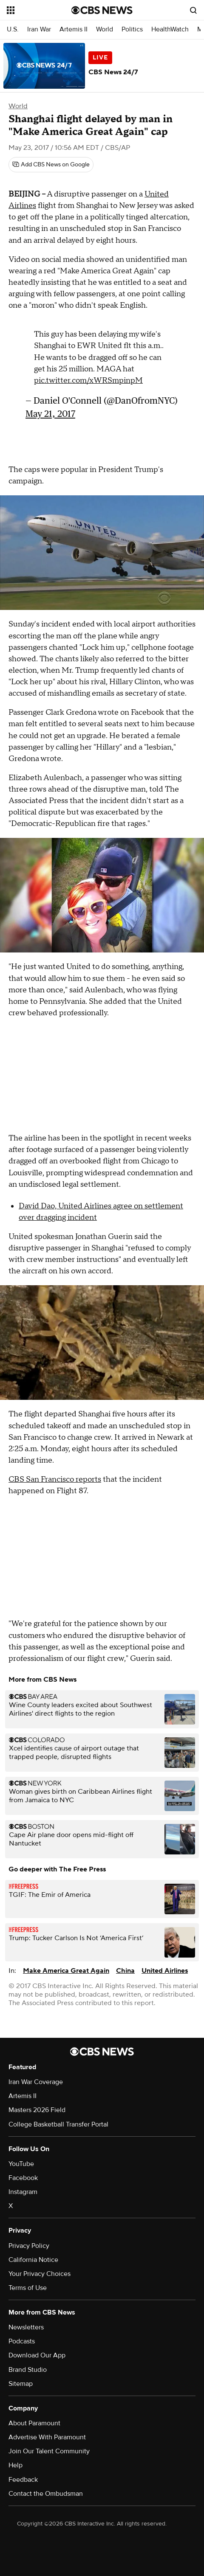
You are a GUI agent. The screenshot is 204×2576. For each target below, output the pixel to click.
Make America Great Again (66, 1970)
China (125, 1970)
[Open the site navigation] (38, 10)
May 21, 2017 (50, 413)
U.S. (13, 29)
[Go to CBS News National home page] (102, 10)
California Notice (33, 2259)
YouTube (21, 2163)
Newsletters (26, 2327)
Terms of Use (27, 2287)
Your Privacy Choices (39, 2273)
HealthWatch (170, 29)
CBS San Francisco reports (54, 1479)
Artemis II (74, 29)
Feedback (23, 2479)
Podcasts (21, 2341)
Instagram (22, 2191)
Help (15, 2465)
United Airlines (165, 1970)
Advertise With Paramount (47, 2437)
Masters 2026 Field (36, 2110)
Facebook (23, 2177)
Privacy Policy (28, 2245)
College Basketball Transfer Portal (58, 2124)
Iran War (39, 29)
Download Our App (36, 2355)
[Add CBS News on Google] (51, 164)
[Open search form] (193, 10)
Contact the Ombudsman (45, 2493)
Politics (132, 29)
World (104, 29)
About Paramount (34, 2423)
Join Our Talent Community (49, 2451)
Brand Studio (27, 2369)
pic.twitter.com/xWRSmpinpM (88, 380)
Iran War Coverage (35, 2082)
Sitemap (20, 2383)
